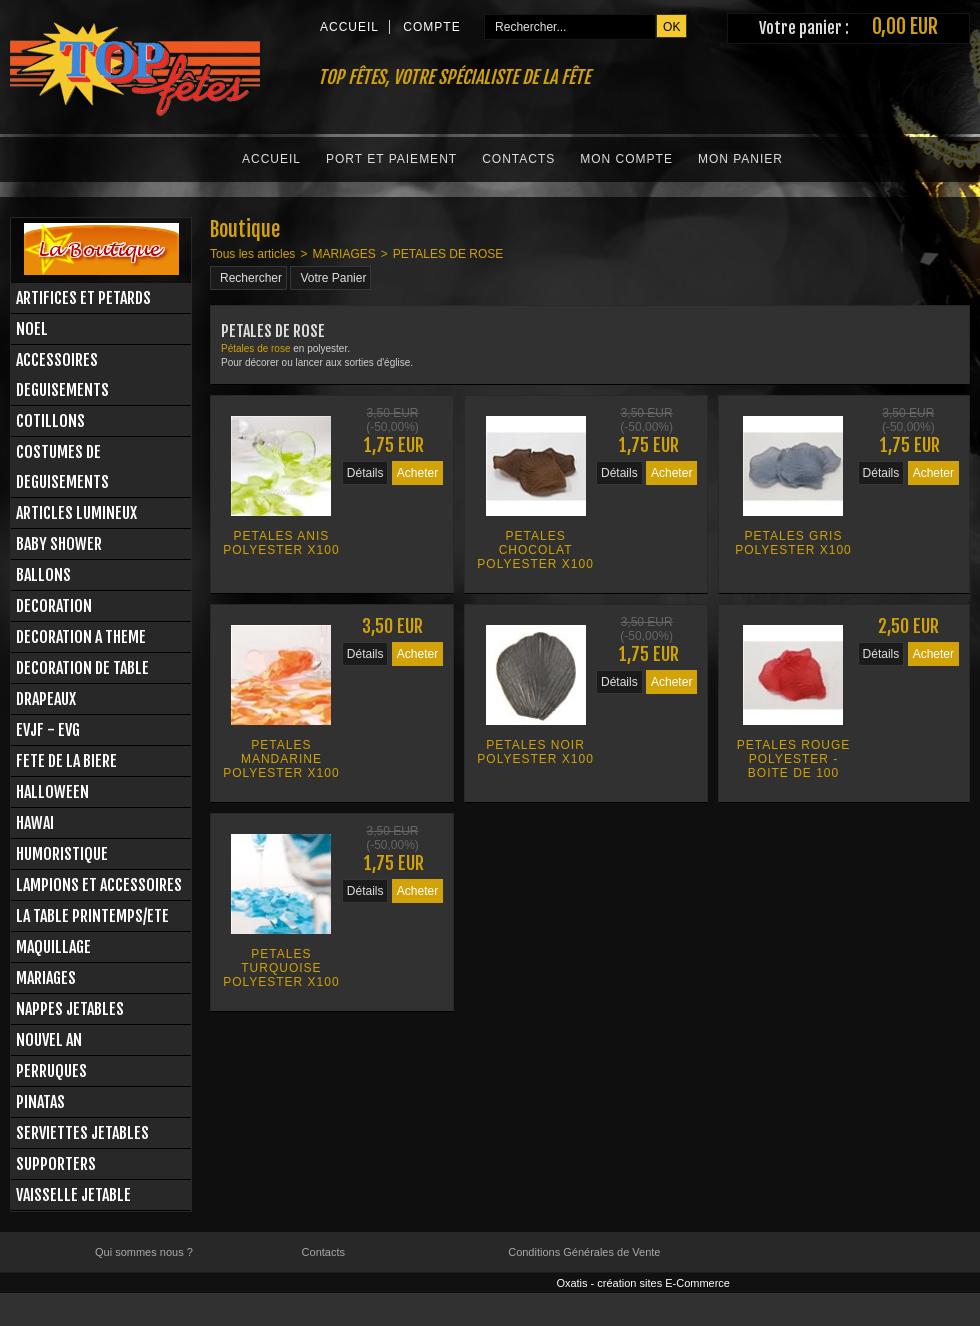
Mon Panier (740, 159)
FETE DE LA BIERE (66, 761)
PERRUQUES (51, 1071)
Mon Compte (626, 159)
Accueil (271, 159)
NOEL (32, 329)
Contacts (518, 159)
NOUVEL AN (49, 1040)
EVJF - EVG (48, 730)
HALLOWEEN (52, 792)
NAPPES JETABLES (70, 1009)
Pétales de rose (256, 348)
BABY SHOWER (59, 544)
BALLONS (43, 575)
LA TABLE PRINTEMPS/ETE (92, 916)
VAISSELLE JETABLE (73, 1195)
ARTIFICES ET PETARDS (83, 298)
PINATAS (40, 1102)
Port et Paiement (391, 159)
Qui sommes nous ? (144, 1252)
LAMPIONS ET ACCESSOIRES (99, 885)
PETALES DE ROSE (448, 254)
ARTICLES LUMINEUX (76, 513)
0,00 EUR (905, 26)
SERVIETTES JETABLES (82, 1133)
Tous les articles (252, 254)
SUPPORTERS (56, 1164)
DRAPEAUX (46, 699)
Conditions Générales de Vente (584, 1252)
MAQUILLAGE (53, 947)
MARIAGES (46, 978)
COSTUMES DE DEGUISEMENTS (62, 467)
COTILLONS (50, 421)
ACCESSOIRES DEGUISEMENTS (62, 375)
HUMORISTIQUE (62, 854)
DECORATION (54, 606)
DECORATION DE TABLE (82, 668)
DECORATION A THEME (81, 637)
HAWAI (35, 823)
